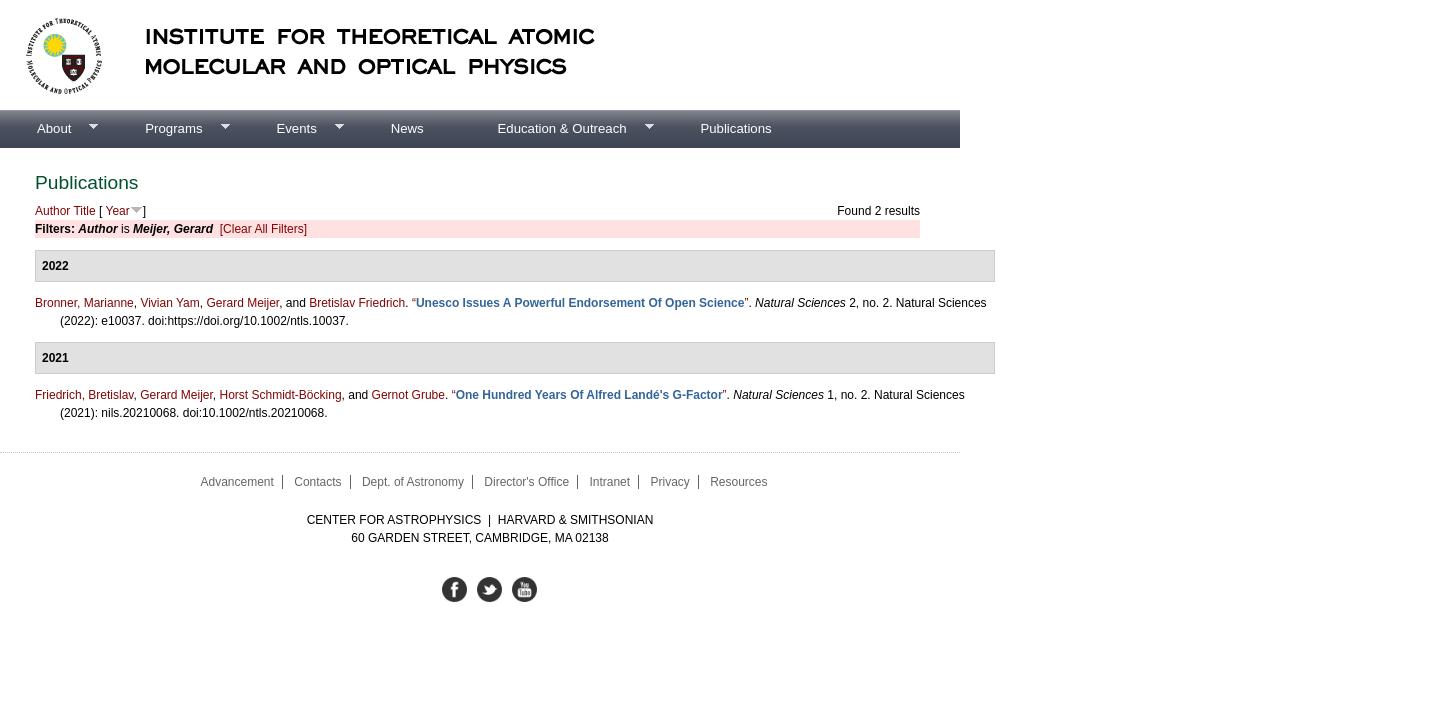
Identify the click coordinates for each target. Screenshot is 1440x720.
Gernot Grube (408, 395)
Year (118, 211)
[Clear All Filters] (263, 229)
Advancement (236, 482)
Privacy (669, 482)
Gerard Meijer (242, 303)
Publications (735, 128)
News (407, 128)
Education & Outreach (557, 129)
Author (52, 211)
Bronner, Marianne (84, 303)
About (49, 129)
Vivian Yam (169, 303)
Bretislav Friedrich (357, 303)
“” (580, 303)
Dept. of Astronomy (413, 482)
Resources (738, 482)
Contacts (317, 482)
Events (291, 129)
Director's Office (526, 482)
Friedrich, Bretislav (84, 395)
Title (84, 211)
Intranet (609, 482)
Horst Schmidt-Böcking (281, 395)
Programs (168, 129)
